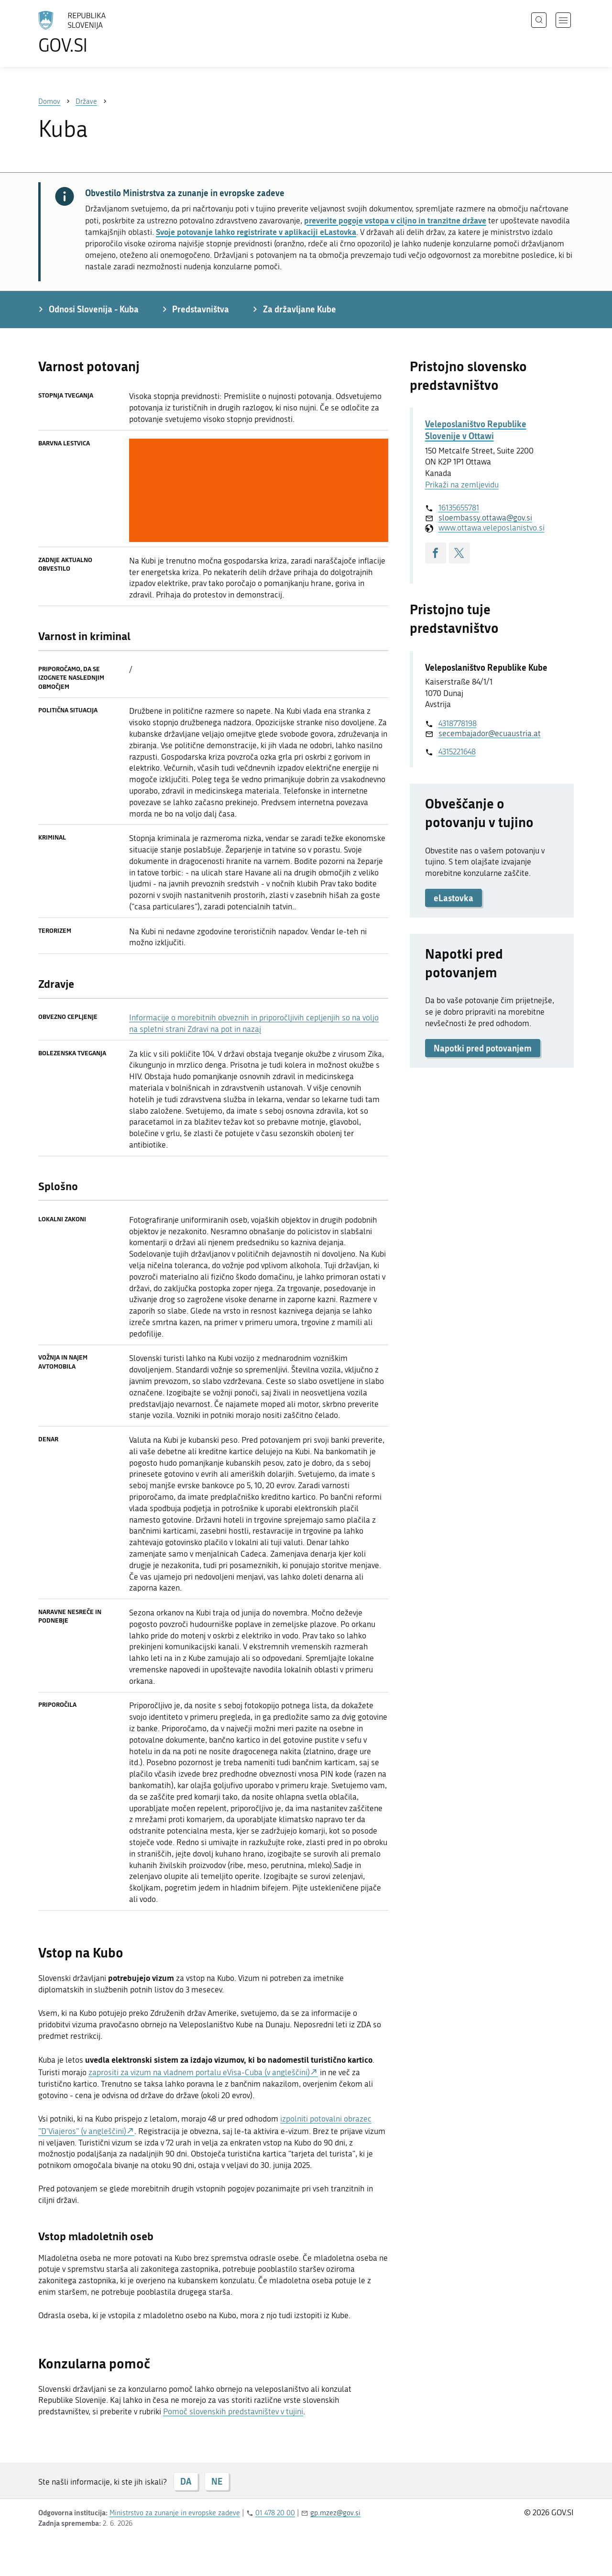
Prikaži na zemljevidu (462, 484)
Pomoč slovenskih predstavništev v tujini (233, 2411)
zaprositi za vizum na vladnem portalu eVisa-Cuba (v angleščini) (199, 2072)
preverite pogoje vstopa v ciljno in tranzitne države (395, 220)
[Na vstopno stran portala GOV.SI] (98, 32)
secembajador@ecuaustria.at (489, 733)
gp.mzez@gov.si (335, 2513)
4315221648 (457, 751)
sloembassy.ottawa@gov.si (485, 517)
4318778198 (457, 723)
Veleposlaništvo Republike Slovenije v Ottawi (475, 430)
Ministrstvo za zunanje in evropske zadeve (174, 2513)
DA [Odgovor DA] (185, 2481)
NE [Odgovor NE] (216, 2481)
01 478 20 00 (275, 2513)
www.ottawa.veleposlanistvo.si (491, 527)
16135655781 (458, 507)
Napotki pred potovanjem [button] (483, 1048)
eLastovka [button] (453, 898)
